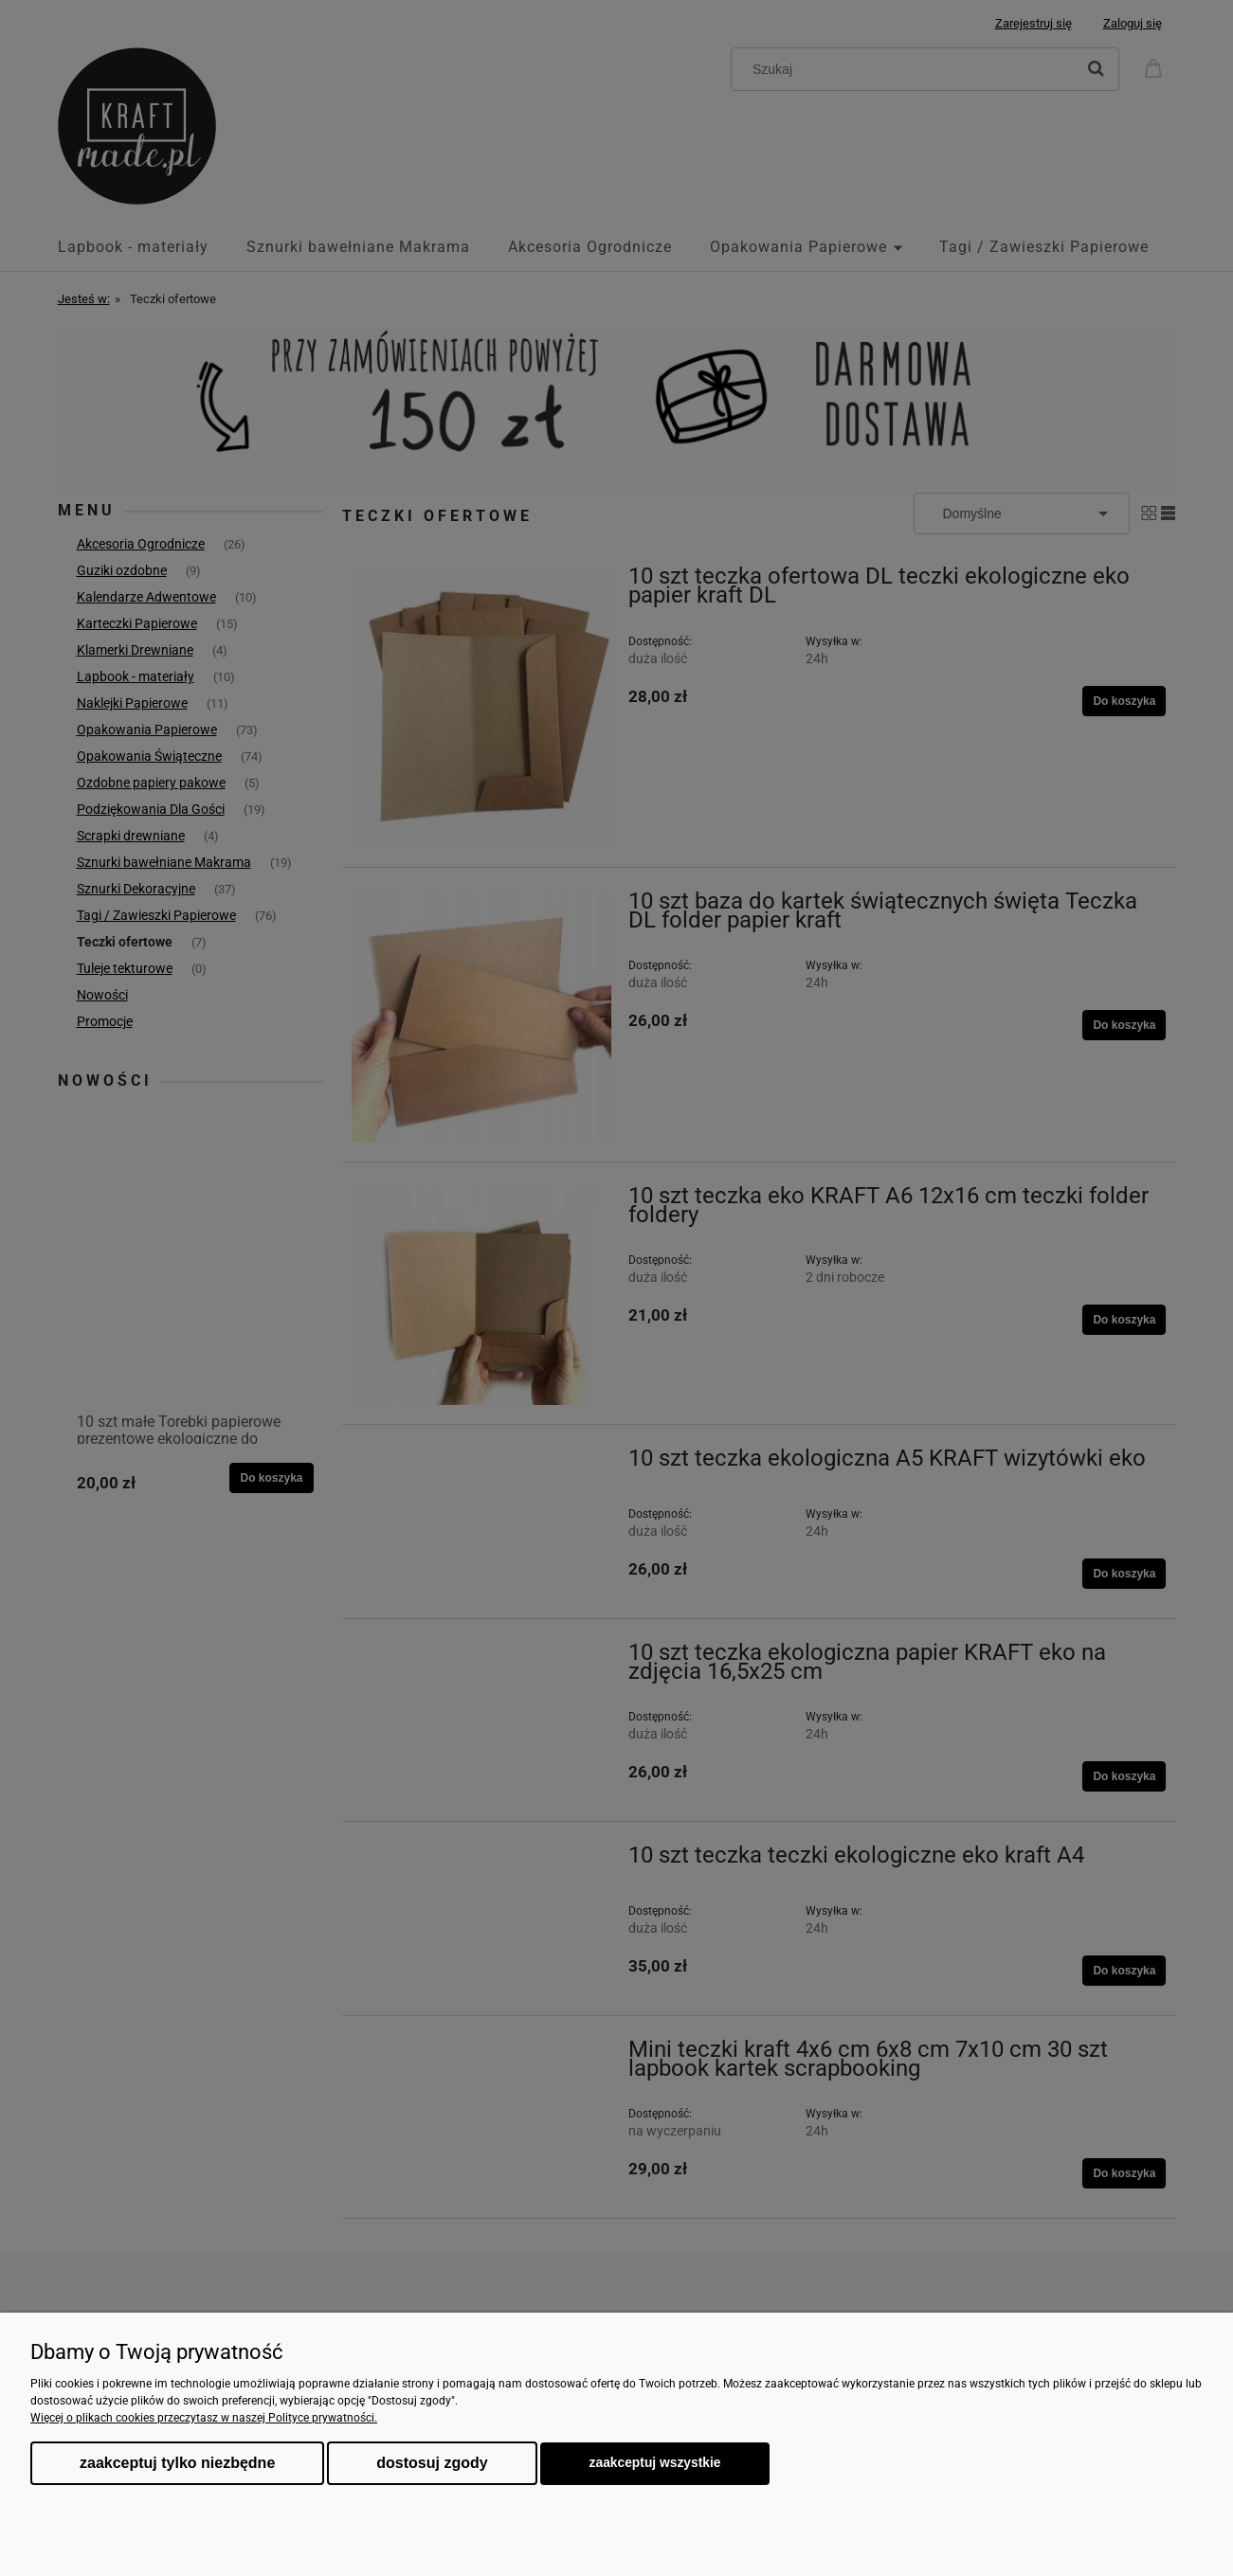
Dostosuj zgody (431, 2463)
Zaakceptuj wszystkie (655, 2463)
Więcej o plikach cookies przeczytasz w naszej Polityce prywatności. (203, 2417)
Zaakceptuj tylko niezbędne (177, 2463)
